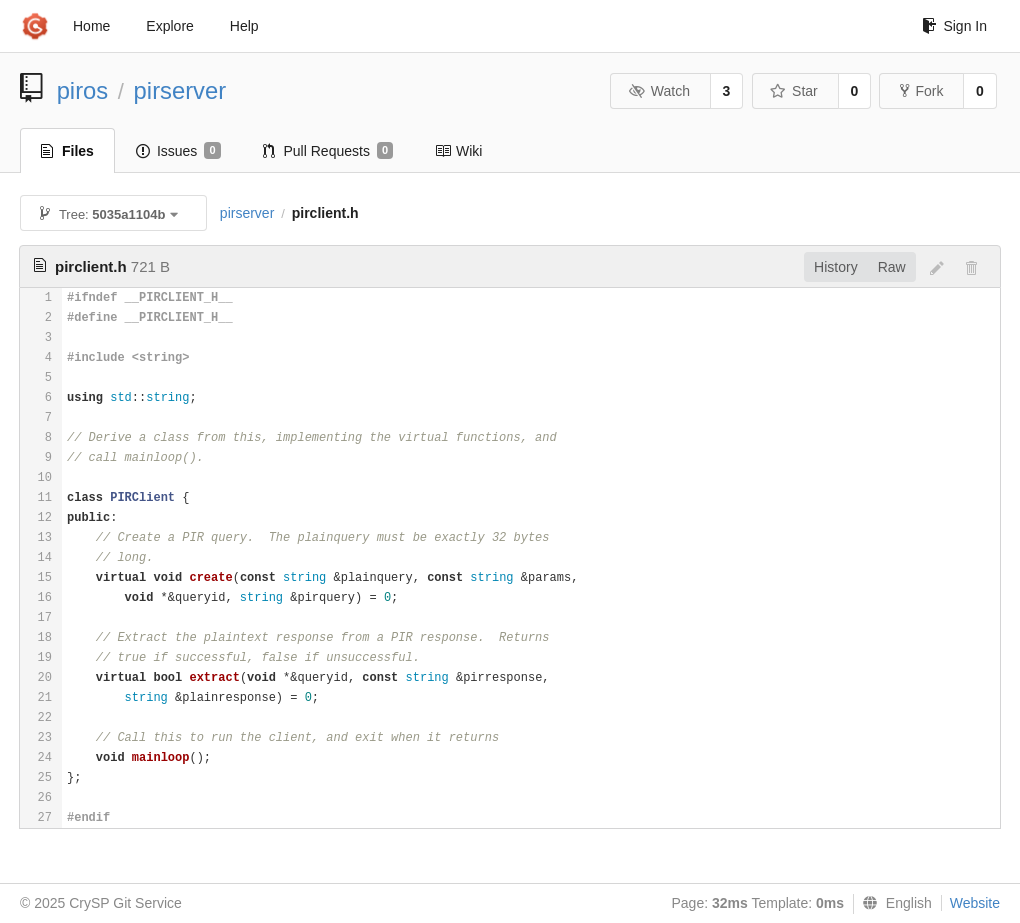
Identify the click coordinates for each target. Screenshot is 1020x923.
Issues (178, 151)
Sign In (954, 26)
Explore (169, 26)
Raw (892, 267)
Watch (659, 91)
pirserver (180, 90)
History (836, 267)
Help (244, 26)
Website (975, 903)
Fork (921, 91)
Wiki (458, 151)
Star (794, 91)
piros (83, 90)
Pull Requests (328, 151)
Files (67, 151)
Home (91, 26)
